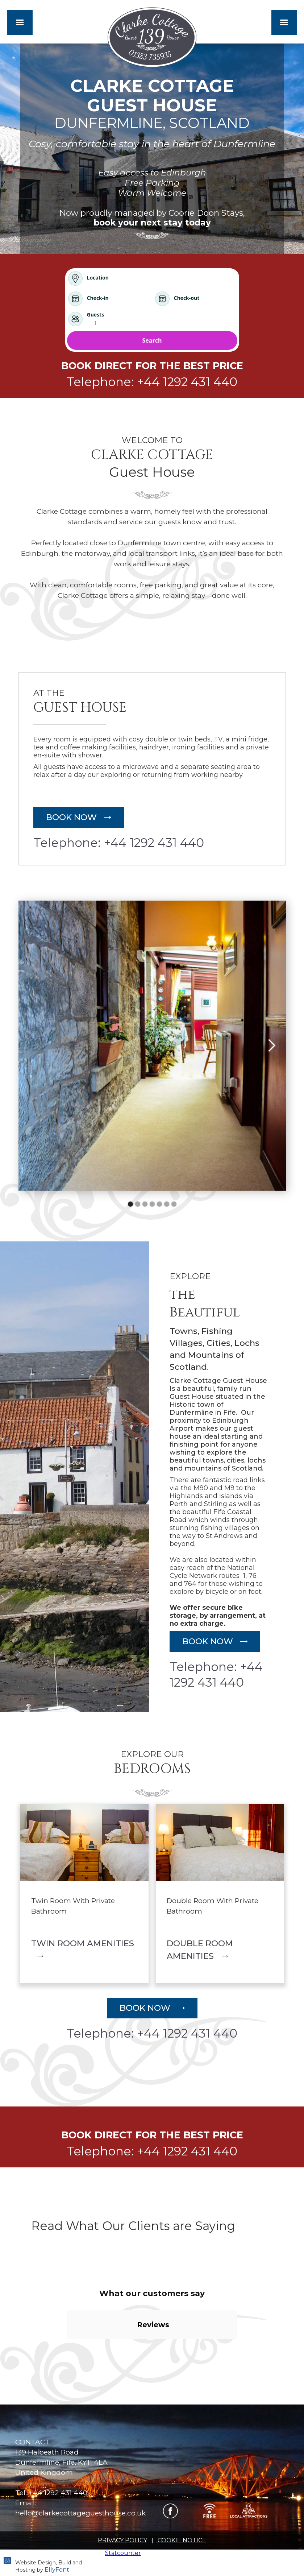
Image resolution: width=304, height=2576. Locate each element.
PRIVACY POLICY (122, 2540)
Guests (95, 315)
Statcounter (123, 2553)
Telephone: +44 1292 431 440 (152, 382)
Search (152, 340)
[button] (20, 22)
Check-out (187, 298)
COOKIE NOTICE (181, 2540)
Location (98, 278)
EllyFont (56, 2569)
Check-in (98, 298)
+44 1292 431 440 (58, 2493)
